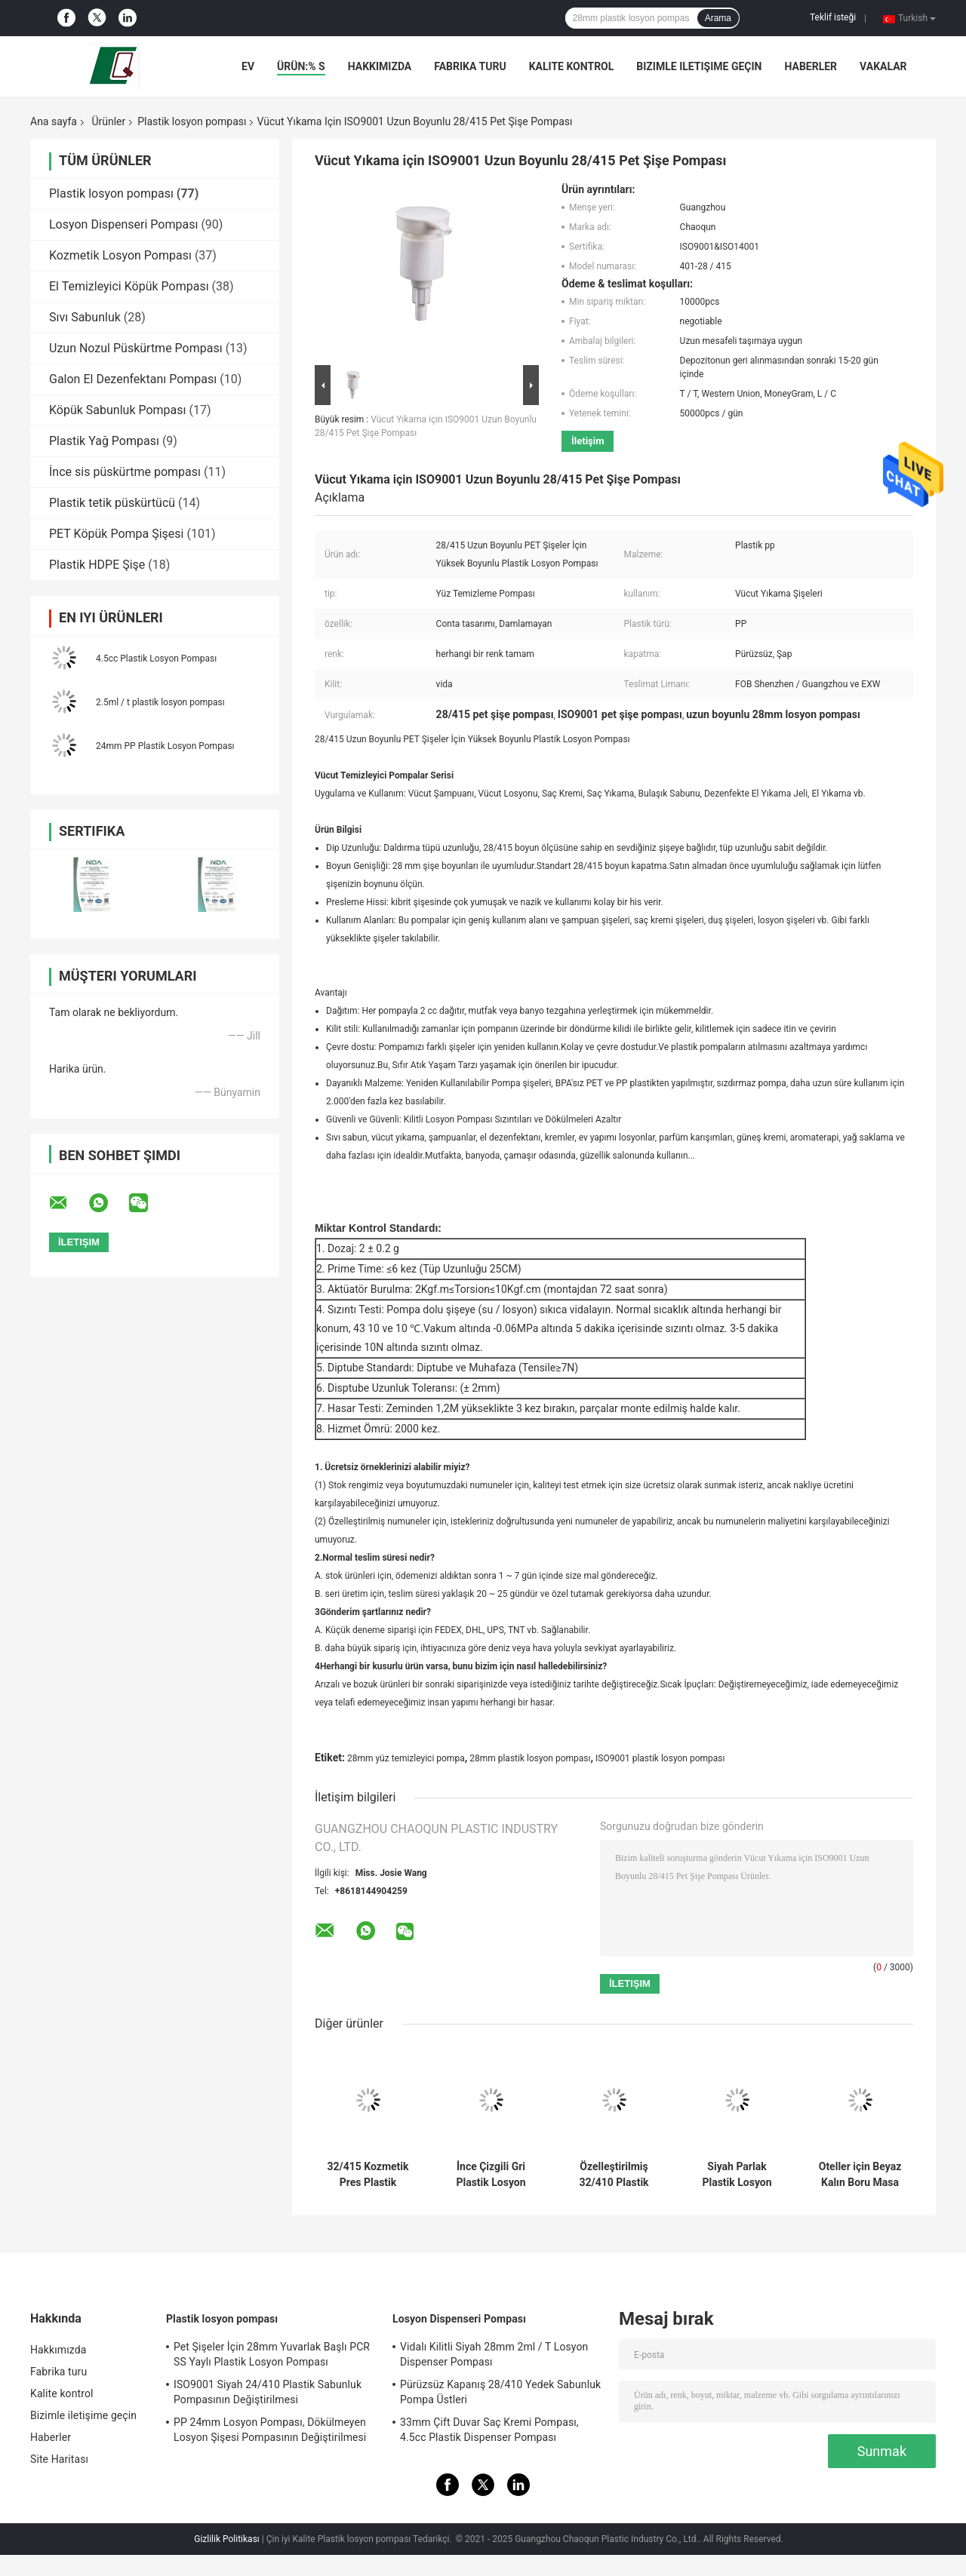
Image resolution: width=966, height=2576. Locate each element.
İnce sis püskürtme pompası (125, 472)
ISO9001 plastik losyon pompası (659, 1758)
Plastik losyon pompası (191, 121)
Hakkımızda (380, 66)
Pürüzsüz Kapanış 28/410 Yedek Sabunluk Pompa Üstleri (500, 2392)
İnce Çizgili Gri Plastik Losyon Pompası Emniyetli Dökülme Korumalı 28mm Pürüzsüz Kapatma (491, 2174)
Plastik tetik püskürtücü (112, 503)
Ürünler (108, 121)
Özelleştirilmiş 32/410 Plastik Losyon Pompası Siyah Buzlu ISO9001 (613, 2174)
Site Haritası (59, 2459)
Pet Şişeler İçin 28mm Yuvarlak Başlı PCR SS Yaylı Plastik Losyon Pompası (272, 2354)
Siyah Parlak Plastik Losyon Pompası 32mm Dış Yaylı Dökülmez (736, 2174)
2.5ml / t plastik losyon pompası (160, 702)
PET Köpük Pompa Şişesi (116, 534)
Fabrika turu (470, 66)
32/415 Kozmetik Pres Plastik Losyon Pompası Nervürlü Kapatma (368, 2174)
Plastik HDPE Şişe (97, 564)
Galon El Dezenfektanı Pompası (133, 379)
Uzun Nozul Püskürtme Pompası (136, 348)
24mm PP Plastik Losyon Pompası (165, 746)
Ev (248, 66)
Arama (718, 18)
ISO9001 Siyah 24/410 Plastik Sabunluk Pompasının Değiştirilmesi (267, 2392)
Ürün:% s (301, 66)
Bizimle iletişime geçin (698, 66)
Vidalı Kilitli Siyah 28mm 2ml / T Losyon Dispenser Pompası (494, 2354)
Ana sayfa (53, 121)
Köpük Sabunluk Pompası (117, 410)
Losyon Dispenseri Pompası (123, 224)
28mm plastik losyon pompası (529, 1758)
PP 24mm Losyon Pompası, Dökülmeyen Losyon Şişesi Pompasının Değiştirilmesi (270, 2429)
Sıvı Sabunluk (85, 317)
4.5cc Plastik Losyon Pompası (156, 658)
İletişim (587, 441)
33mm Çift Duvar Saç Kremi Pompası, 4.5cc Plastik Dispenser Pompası (489, 2429)
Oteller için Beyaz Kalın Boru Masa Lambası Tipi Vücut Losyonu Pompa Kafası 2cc (860, 2174)
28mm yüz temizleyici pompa (406, 1758)
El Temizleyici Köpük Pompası (129, 286)
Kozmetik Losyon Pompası (120, 255)
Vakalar (883, 66)
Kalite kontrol (571, 66)
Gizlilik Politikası (227, 2539)
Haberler (810, 66)
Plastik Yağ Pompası (104, 441)
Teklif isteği (833, 17)
